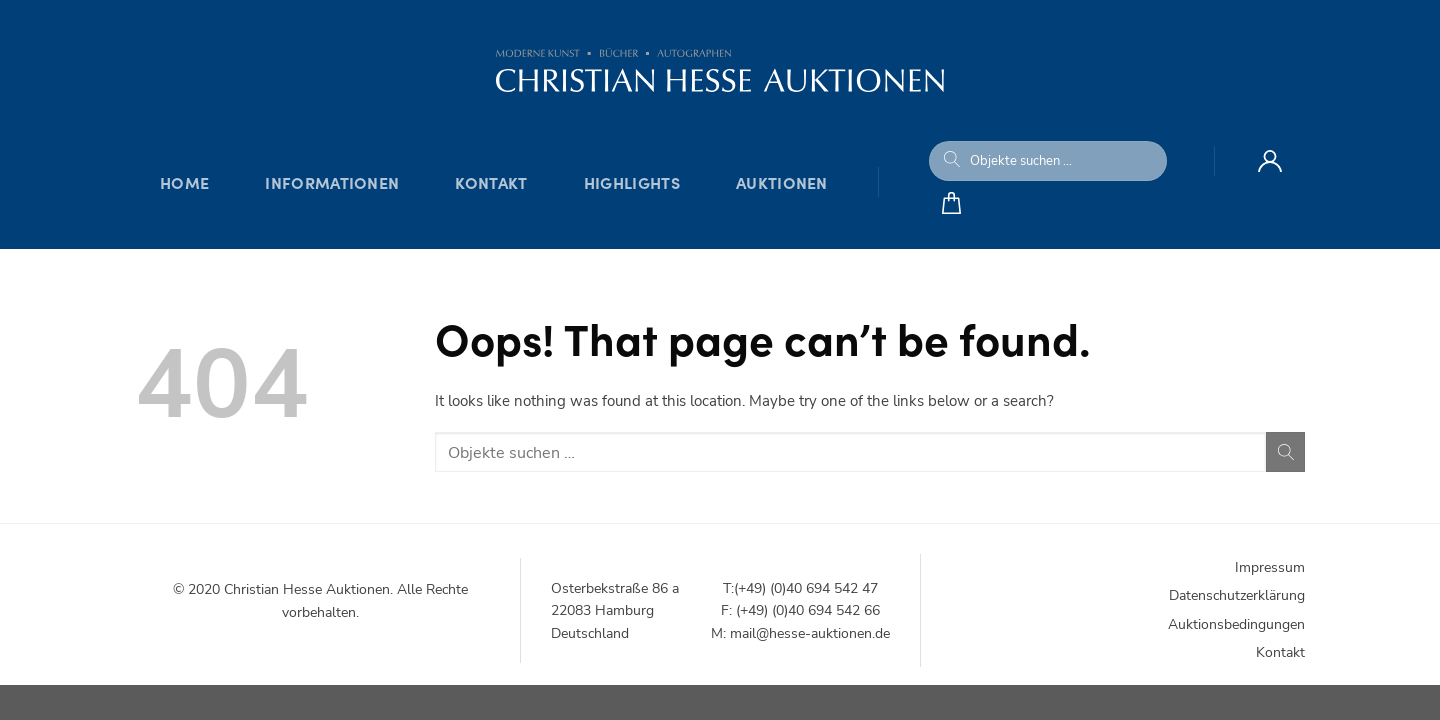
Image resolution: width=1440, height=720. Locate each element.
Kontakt (491, 182)
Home (184, 182)
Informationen (332, 182)
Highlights (632, 182)
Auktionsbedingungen (1236, 624)
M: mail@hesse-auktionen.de (800, 633)
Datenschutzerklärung (1237, 595)
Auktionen (782, 182)
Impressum (1270, 567)
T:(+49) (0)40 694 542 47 (800, 588)
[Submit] (952, 161)
